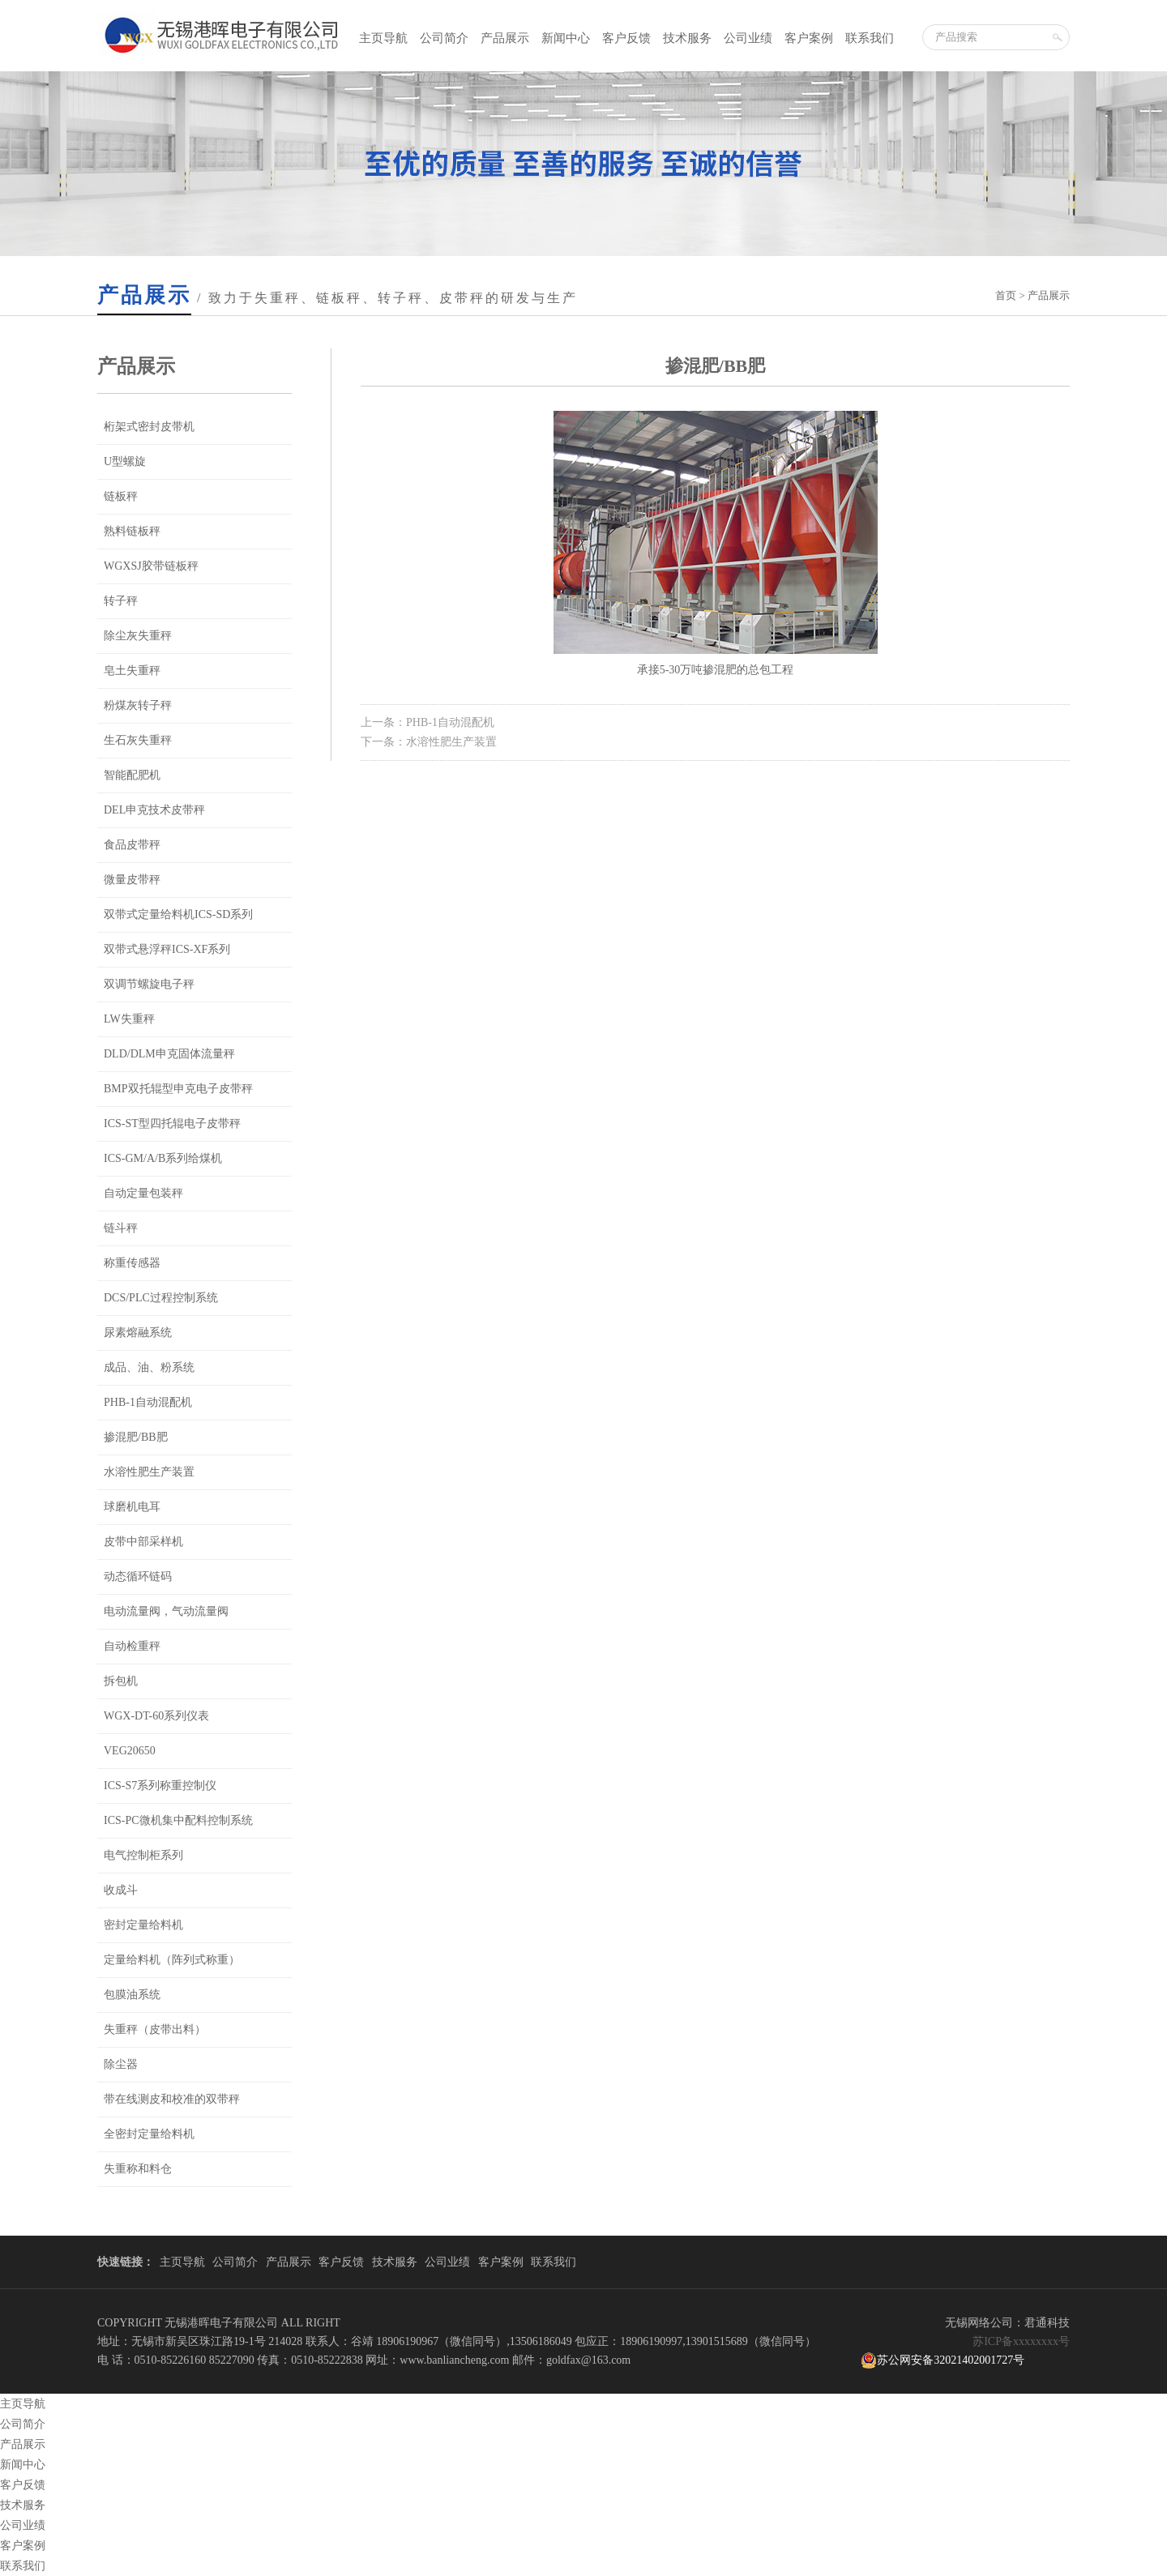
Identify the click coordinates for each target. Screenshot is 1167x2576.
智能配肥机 (132, 775)
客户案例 (808, 38)
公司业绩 (748, 38)
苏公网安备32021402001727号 (942, 2360)
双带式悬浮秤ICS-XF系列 (167, 949)
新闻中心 (565, 38)
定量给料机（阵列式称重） (172, 1960)
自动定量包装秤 (143, 1193)
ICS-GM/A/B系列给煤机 (163, 1158)
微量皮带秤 (132, 880)
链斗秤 (121, 1228)
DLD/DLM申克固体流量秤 (169, 1054)
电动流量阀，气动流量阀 (166, 1611)
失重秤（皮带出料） (155, 2029)
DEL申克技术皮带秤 (154, 810)
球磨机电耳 (132, 1507)
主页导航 (383, 38)
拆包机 (121, 1681)
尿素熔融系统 (138, 1332)
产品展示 (505, 38)
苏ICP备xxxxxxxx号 (1021, 2341)
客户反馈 (626, 38)
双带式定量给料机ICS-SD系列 (178, 914)
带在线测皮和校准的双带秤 (172, 2099)
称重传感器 (132, 1263)
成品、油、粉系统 (149, 1367)
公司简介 (444, 38)
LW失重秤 (129, 1019)
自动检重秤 (132, 1646)
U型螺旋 (125, 461)
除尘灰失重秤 (138, 636)
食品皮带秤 (132, 845)
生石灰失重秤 (138, 740)
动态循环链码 (138, 1576)
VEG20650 (130, 1751)
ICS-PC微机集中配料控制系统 (178, 1820)
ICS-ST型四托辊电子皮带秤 (172, 1123)
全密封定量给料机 (149, 2134)
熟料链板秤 (132, 531)
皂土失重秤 (132, 670)
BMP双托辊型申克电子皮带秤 (178, 1089)
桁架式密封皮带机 (149, 427)
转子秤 (121, 601)
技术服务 (687, 38)
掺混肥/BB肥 (136, 1437)
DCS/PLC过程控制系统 (161, 1298)
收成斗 (121, 1890)
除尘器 (121, 2064)
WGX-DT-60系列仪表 (156, 1716)
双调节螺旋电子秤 (149, 984)
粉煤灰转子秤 (138, 705)
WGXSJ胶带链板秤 (151, 566)
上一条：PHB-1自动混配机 (427, 722)
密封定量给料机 (143, 1925)
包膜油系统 (132, 1995)
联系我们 (869, 38)
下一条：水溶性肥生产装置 (429, 742)
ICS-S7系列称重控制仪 (160, 1785)
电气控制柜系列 (143, 1855)
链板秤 (121, 496)
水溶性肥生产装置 (149, 1472)
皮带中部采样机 (143, 1542)
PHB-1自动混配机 (148, 1402)
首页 (1005, 295)
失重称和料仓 (138, 2169)
